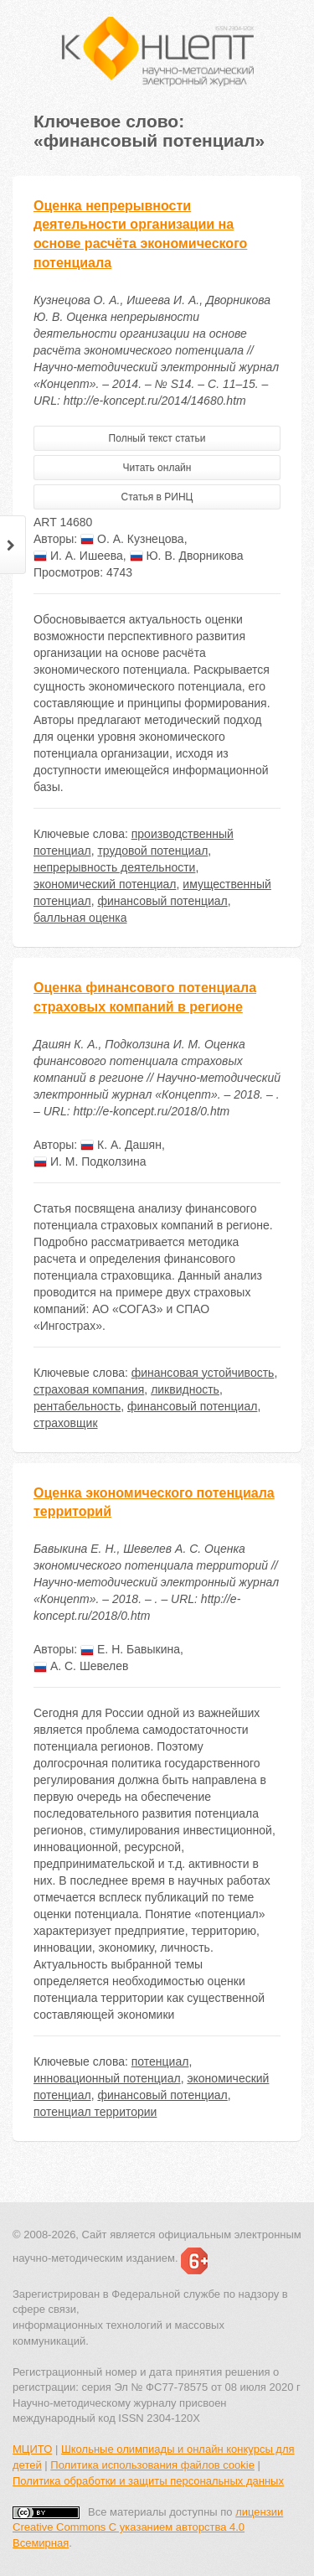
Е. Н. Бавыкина (130, 1649)
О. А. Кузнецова (131, 539)
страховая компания (88, 1389)
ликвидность (185, 1389)
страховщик (65, 1423)
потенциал (160, 2061)
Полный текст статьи (157, 438)
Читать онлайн (157, 467)
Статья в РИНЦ (157, 497)
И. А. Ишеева (78, 555)
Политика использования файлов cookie (152, 2465)
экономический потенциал (105, 884)
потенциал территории (95, 2111)
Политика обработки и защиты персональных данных (148, 2481)
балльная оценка (80, 917)
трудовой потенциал (152, 850)
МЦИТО (32, 2449)
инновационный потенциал (107, 2078)
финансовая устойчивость (203, 1372)
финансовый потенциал (162, 901)
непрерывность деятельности (114, 867)
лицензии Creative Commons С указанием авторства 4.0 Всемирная (148, 2527)
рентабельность (77, 1406)
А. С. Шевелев (81, 1666)
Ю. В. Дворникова (187, 555)
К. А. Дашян (121, 1144)
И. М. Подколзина (90, 1161)
